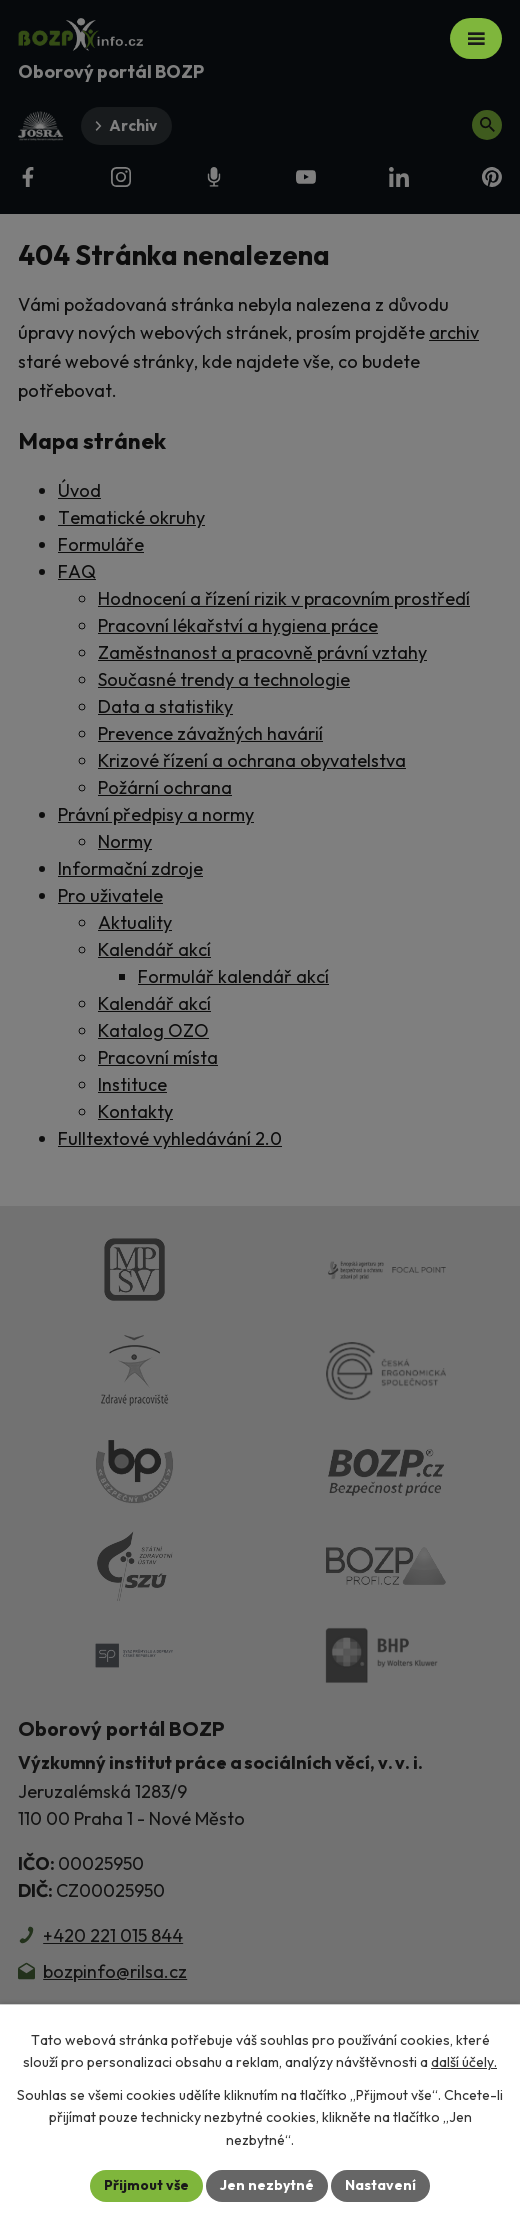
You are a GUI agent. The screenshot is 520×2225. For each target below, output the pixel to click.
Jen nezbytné (267, 2185)
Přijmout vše (146, 2185)
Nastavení (380, 2185)
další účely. (464, 2062)
